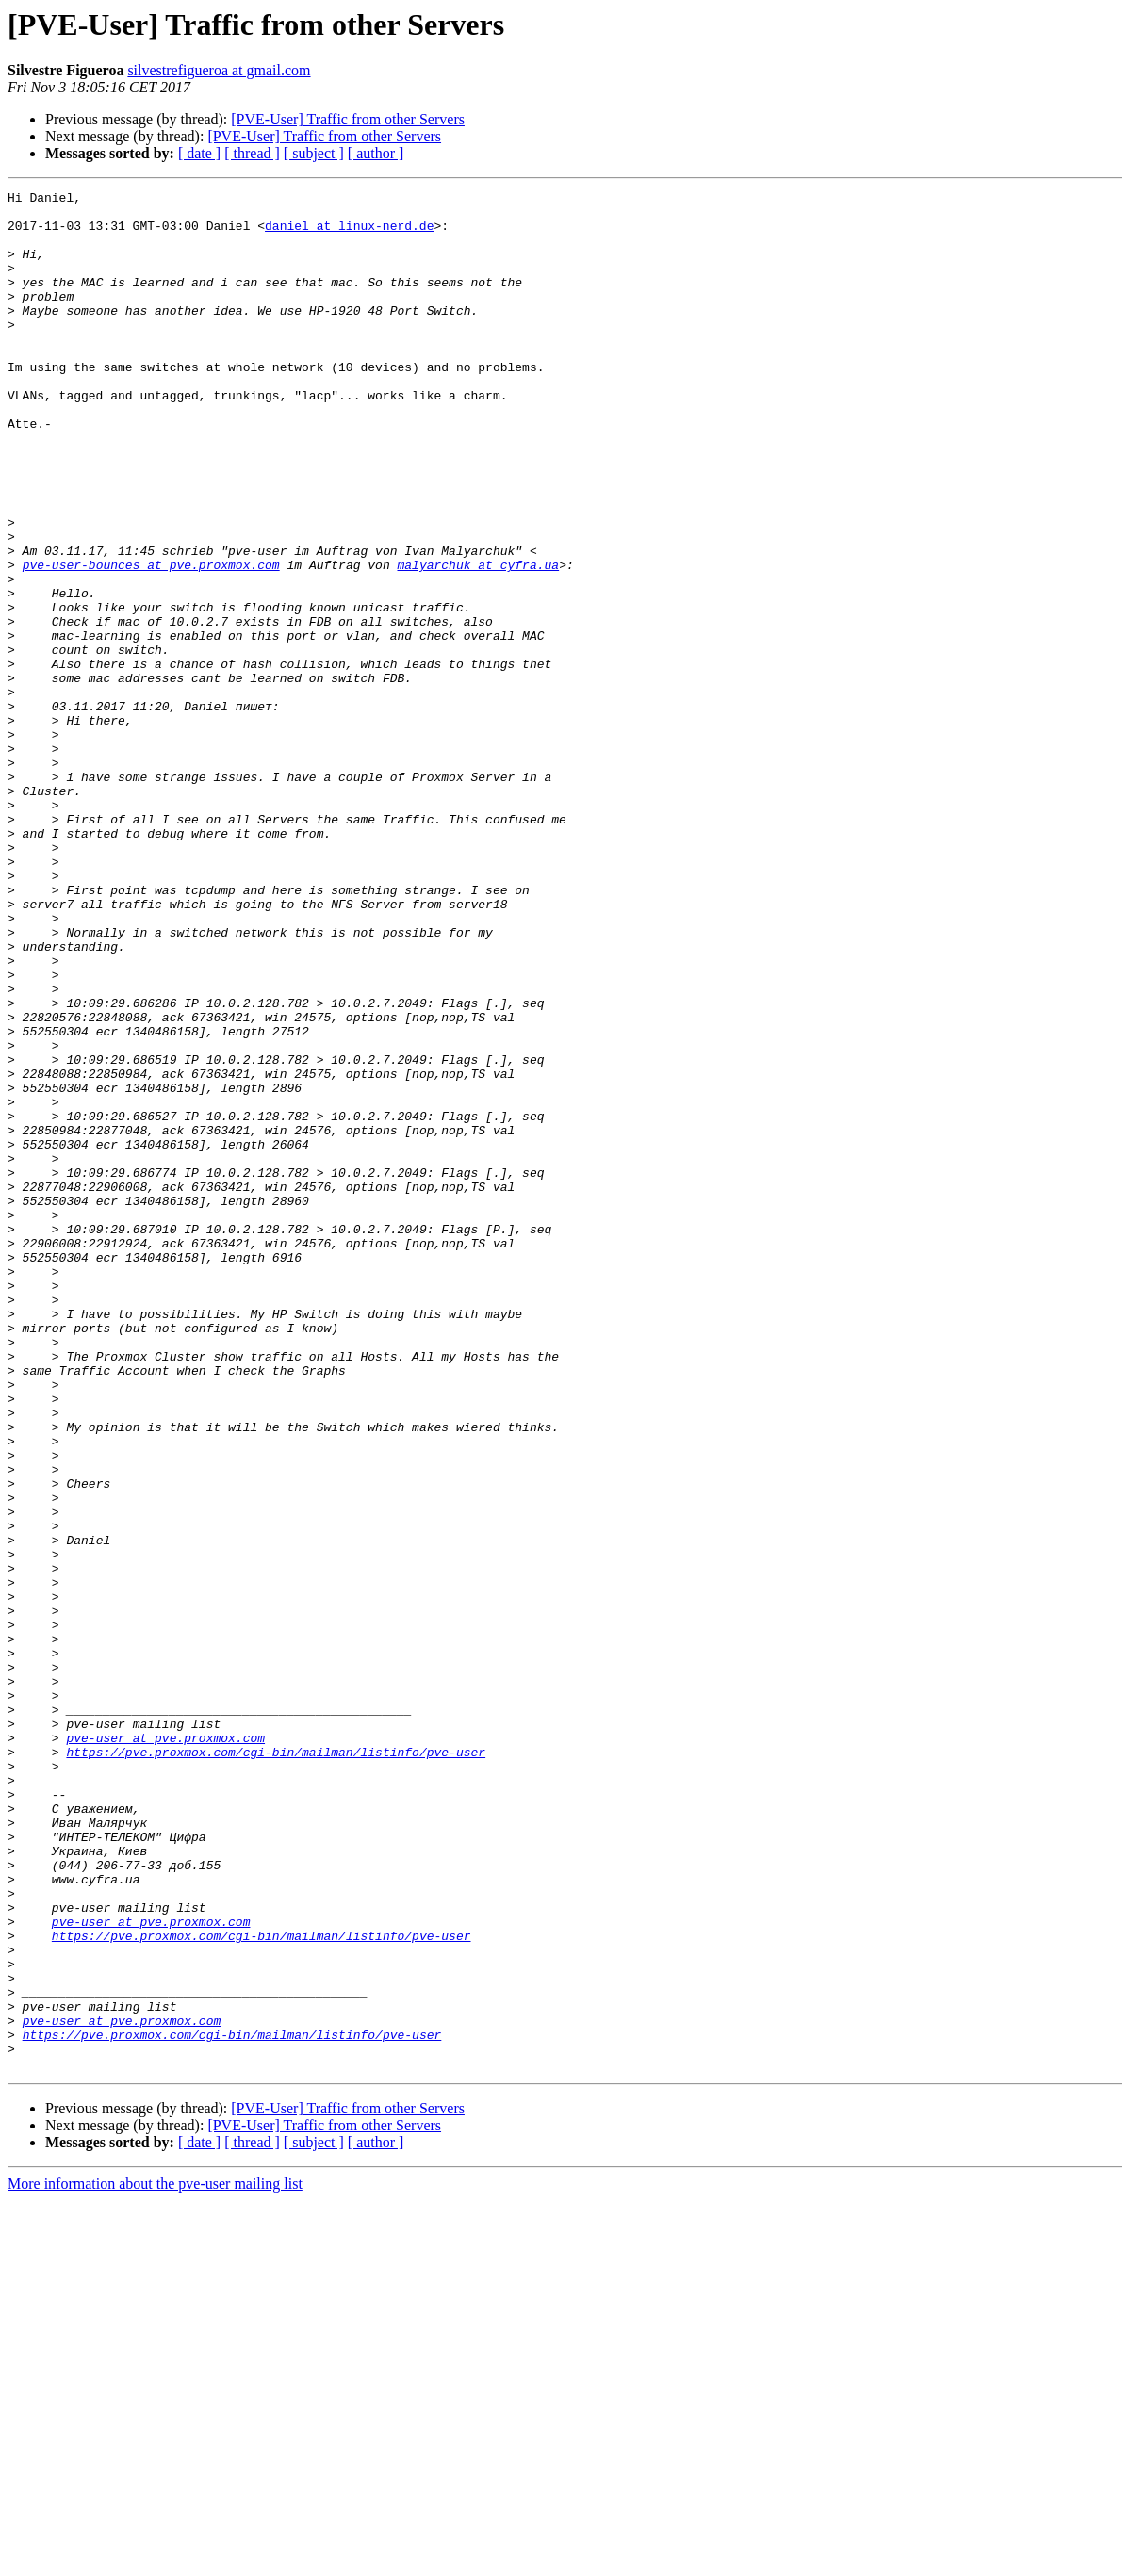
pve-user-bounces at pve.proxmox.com (151, 640)
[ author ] (376, 153)
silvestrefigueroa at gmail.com (218, 70)
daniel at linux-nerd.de (349, 233)
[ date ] (199, 153)
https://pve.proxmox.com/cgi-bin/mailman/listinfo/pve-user (275, 2065)
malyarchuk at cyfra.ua (478, 640)
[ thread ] (252, 153)
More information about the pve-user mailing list (155, 2560)
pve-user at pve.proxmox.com (165, 2048)
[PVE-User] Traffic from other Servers (348, 119)
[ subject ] (314, 153)
